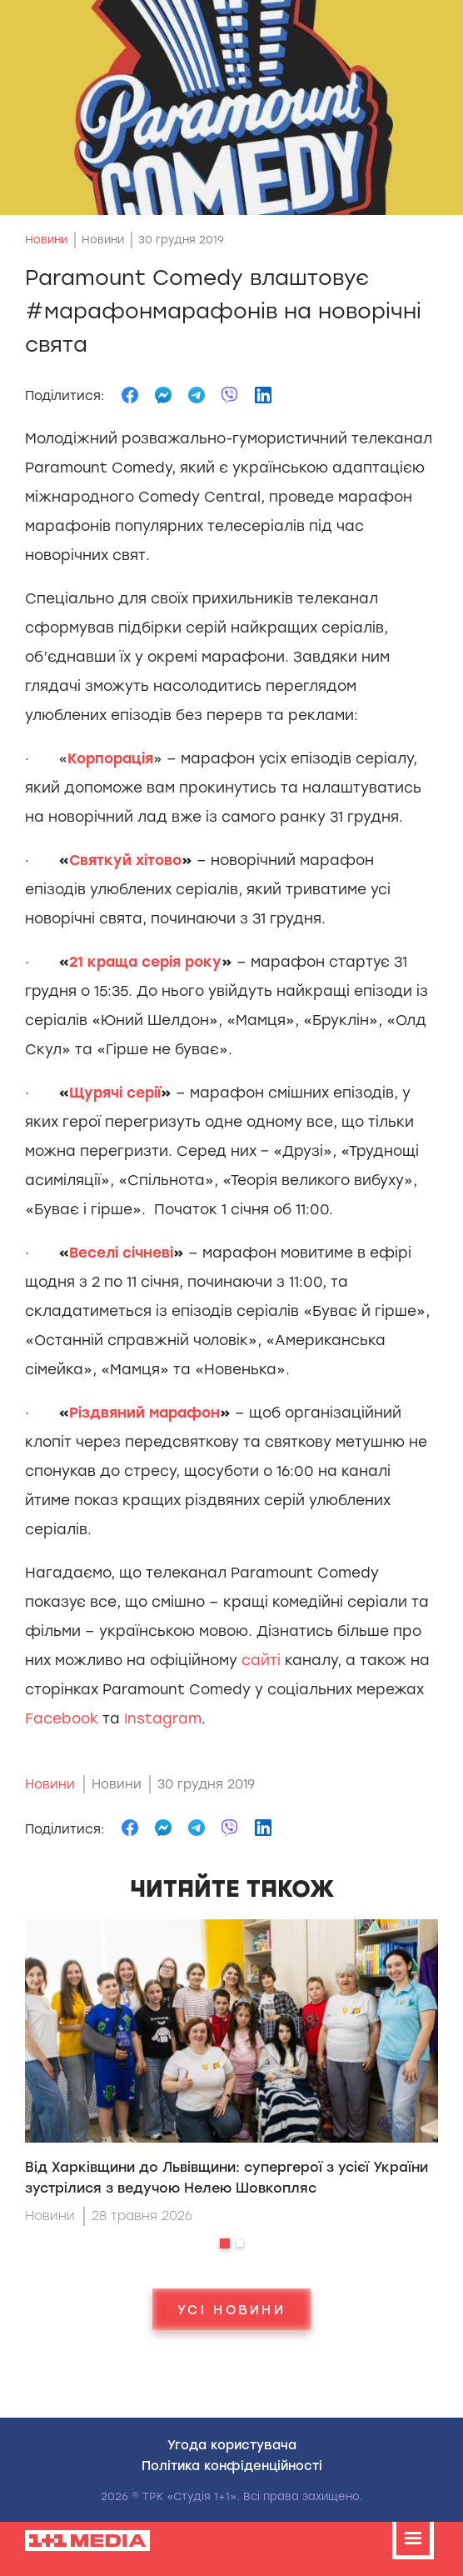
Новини (46, 239)
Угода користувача (231, 2444)
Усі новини (231, 2309)
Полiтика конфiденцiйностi (232, 2465)
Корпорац (110, 758)
